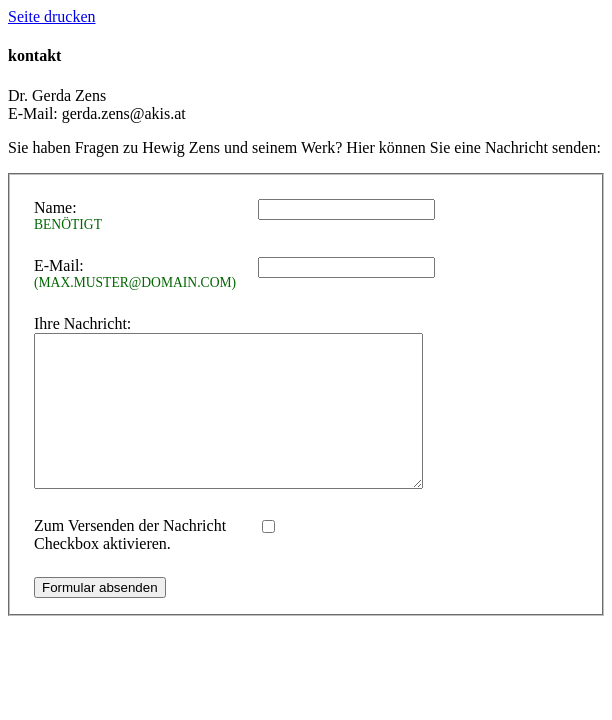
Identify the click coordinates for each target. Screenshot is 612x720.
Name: (138, 216)
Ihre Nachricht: (82, 323)
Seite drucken (52, 16)
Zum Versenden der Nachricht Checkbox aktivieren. (130, 564)
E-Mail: (138, 274)
